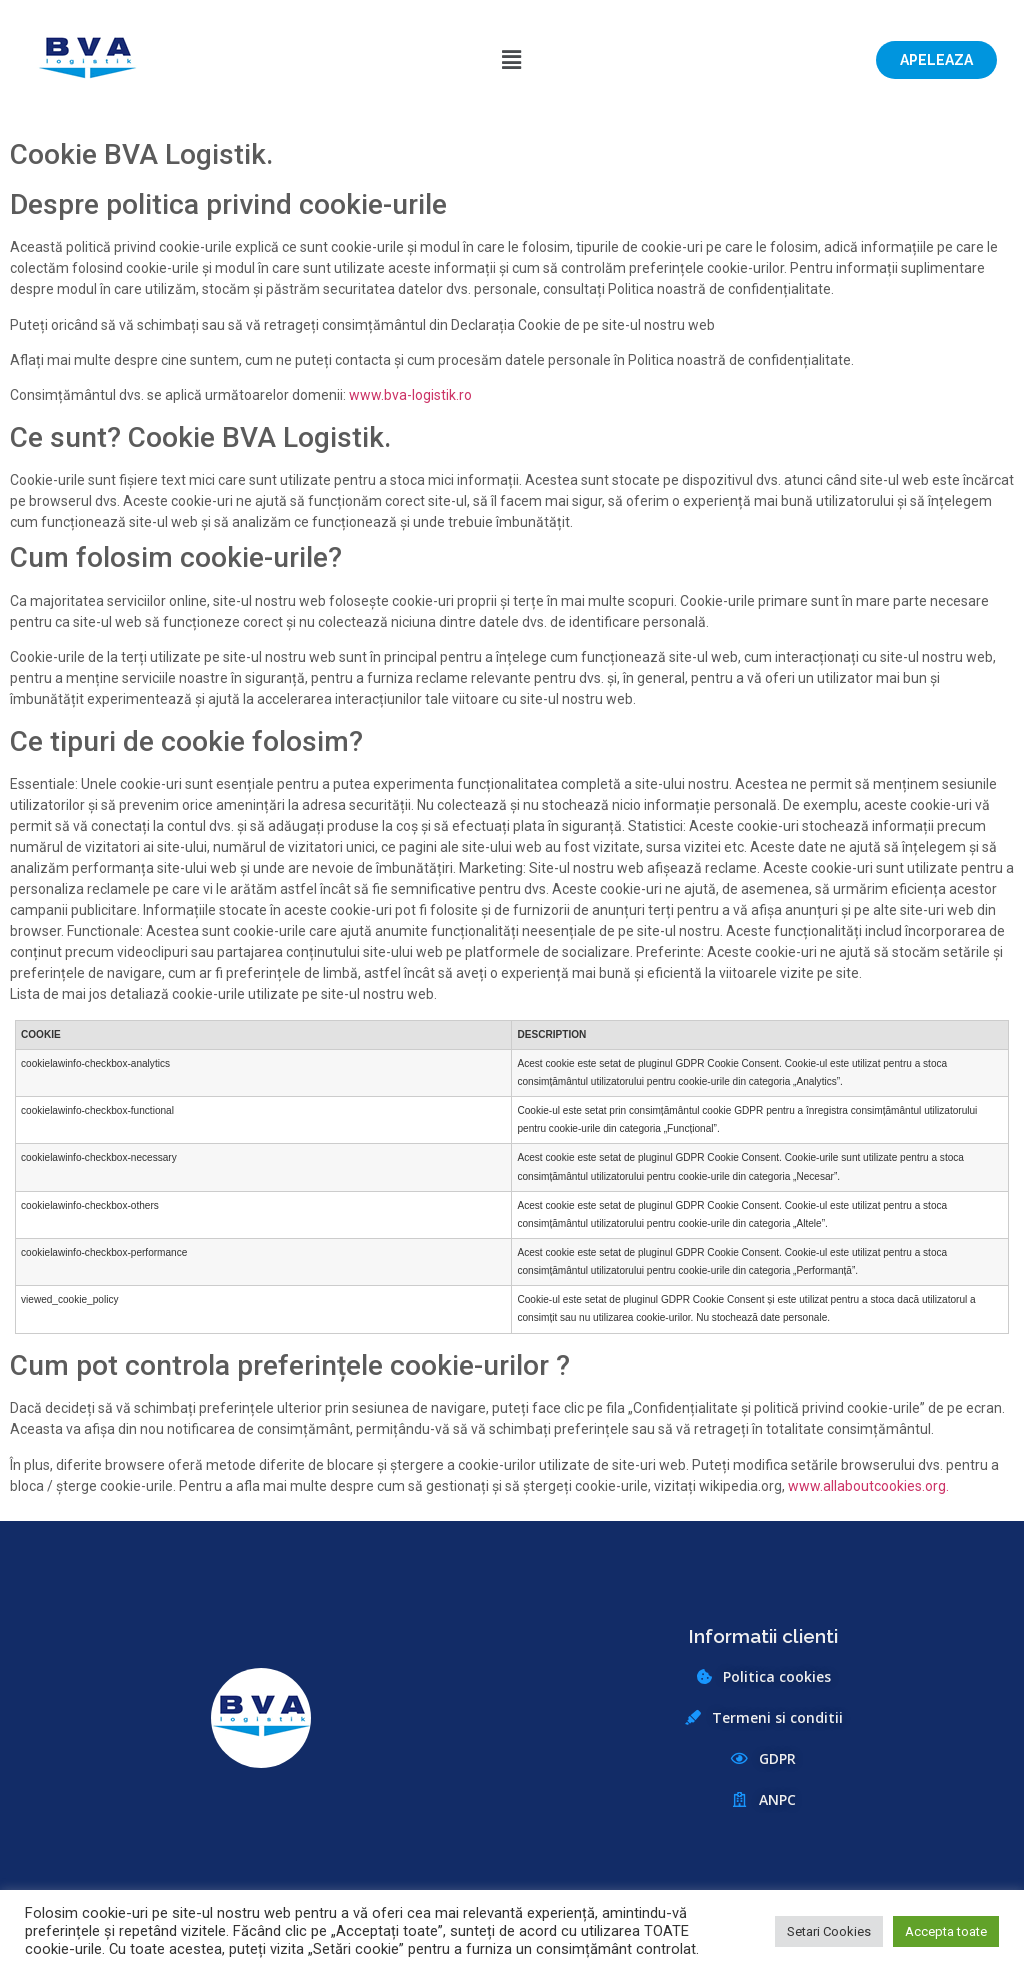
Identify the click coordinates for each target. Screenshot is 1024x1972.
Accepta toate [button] (946, 1931)
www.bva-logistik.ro (410, 395)
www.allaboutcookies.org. (868, 1486)
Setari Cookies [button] (829, 1931)
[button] (936, 60)
